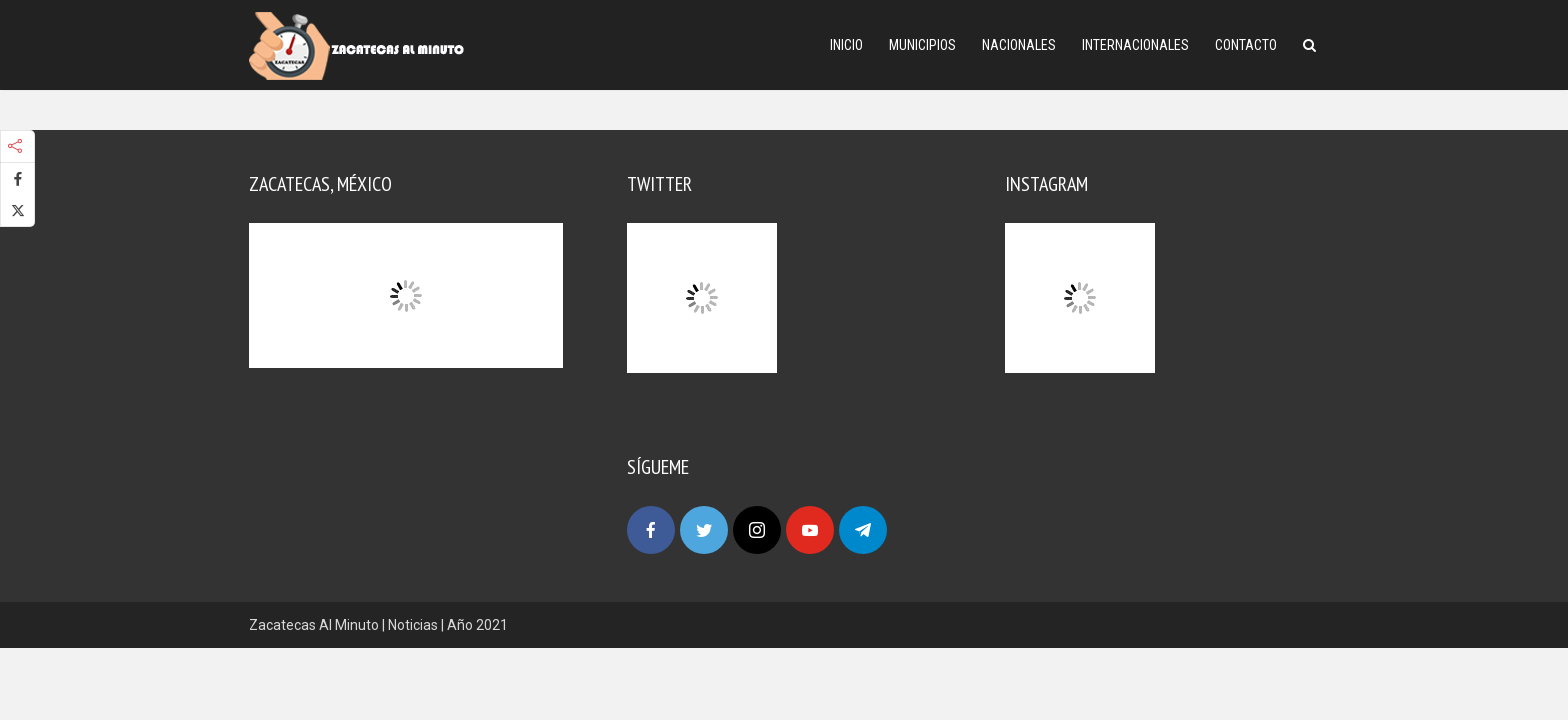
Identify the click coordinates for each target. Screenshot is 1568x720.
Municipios (922, 45)
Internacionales (1135, 45)
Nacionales (1019, 45)
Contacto (1246, 45)
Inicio (846, 45)
